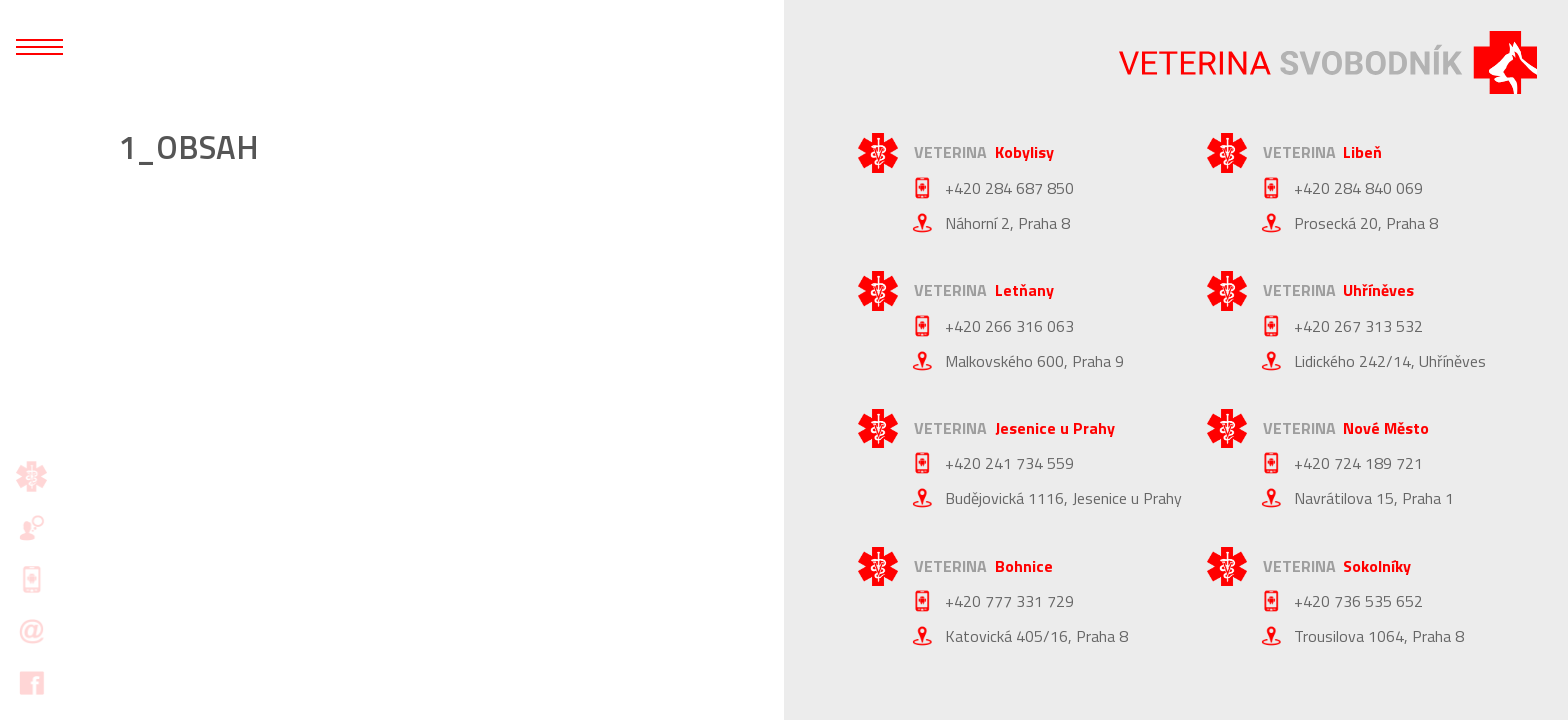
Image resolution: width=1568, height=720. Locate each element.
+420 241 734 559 (1009, 463)
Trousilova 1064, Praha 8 (1379, 636)
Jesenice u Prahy (1055, 428)
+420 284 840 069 (1358, 188)
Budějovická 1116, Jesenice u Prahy (1063, 498)
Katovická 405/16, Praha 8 (1036, 636)
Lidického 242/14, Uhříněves (1390, 361)
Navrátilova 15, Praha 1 (1374, 498)
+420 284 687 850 (1009, 188)
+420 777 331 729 (1009, 601)
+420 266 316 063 (1009, 326)
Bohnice (1024, 566)
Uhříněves (1378, 290)
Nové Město (1386, 428)
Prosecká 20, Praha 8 (1366, 223)
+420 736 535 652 (1358, 601)
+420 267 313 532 (1358, 326)
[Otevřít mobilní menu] (39, 47)
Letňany (1024, 290)
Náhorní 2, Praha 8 (1007, 223)
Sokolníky (1377, 566)
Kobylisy (1024, 152)
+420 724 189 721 (1358, 463)
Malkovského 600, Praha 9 (1034, 361)
